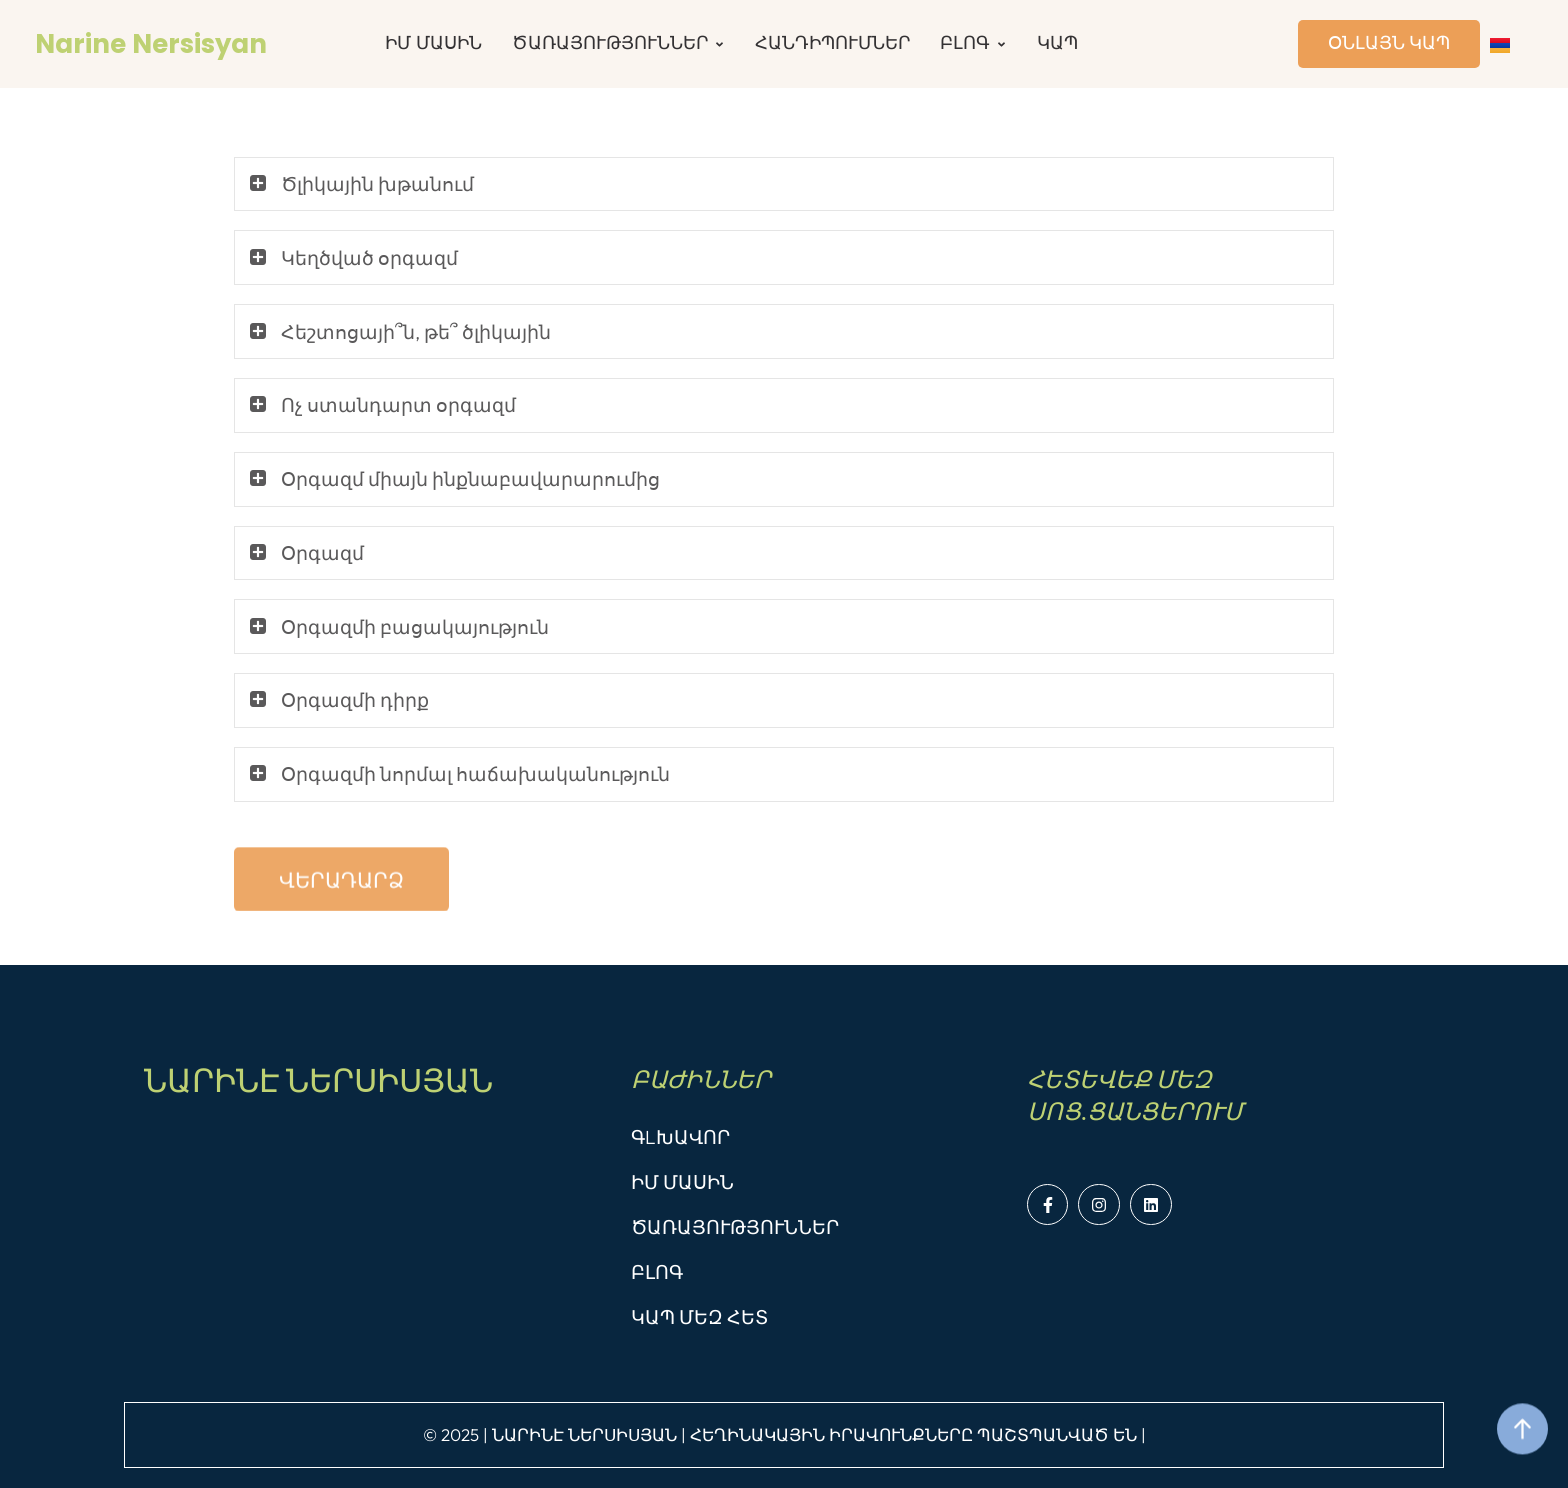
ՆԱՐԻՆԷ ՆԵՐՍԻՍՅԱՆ (318, 1080)
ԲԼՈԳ (657, 1272)
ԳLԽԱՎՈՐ (680, 1137)
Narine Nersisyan (151, 44)
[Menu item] (433, 44)
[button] (341, 914)
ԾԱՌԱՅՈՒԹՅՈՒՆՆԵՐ (735, 1227)
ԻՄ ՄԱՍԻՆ (682, 1182)
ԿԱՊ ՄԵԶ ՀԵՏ (699, 1317)
